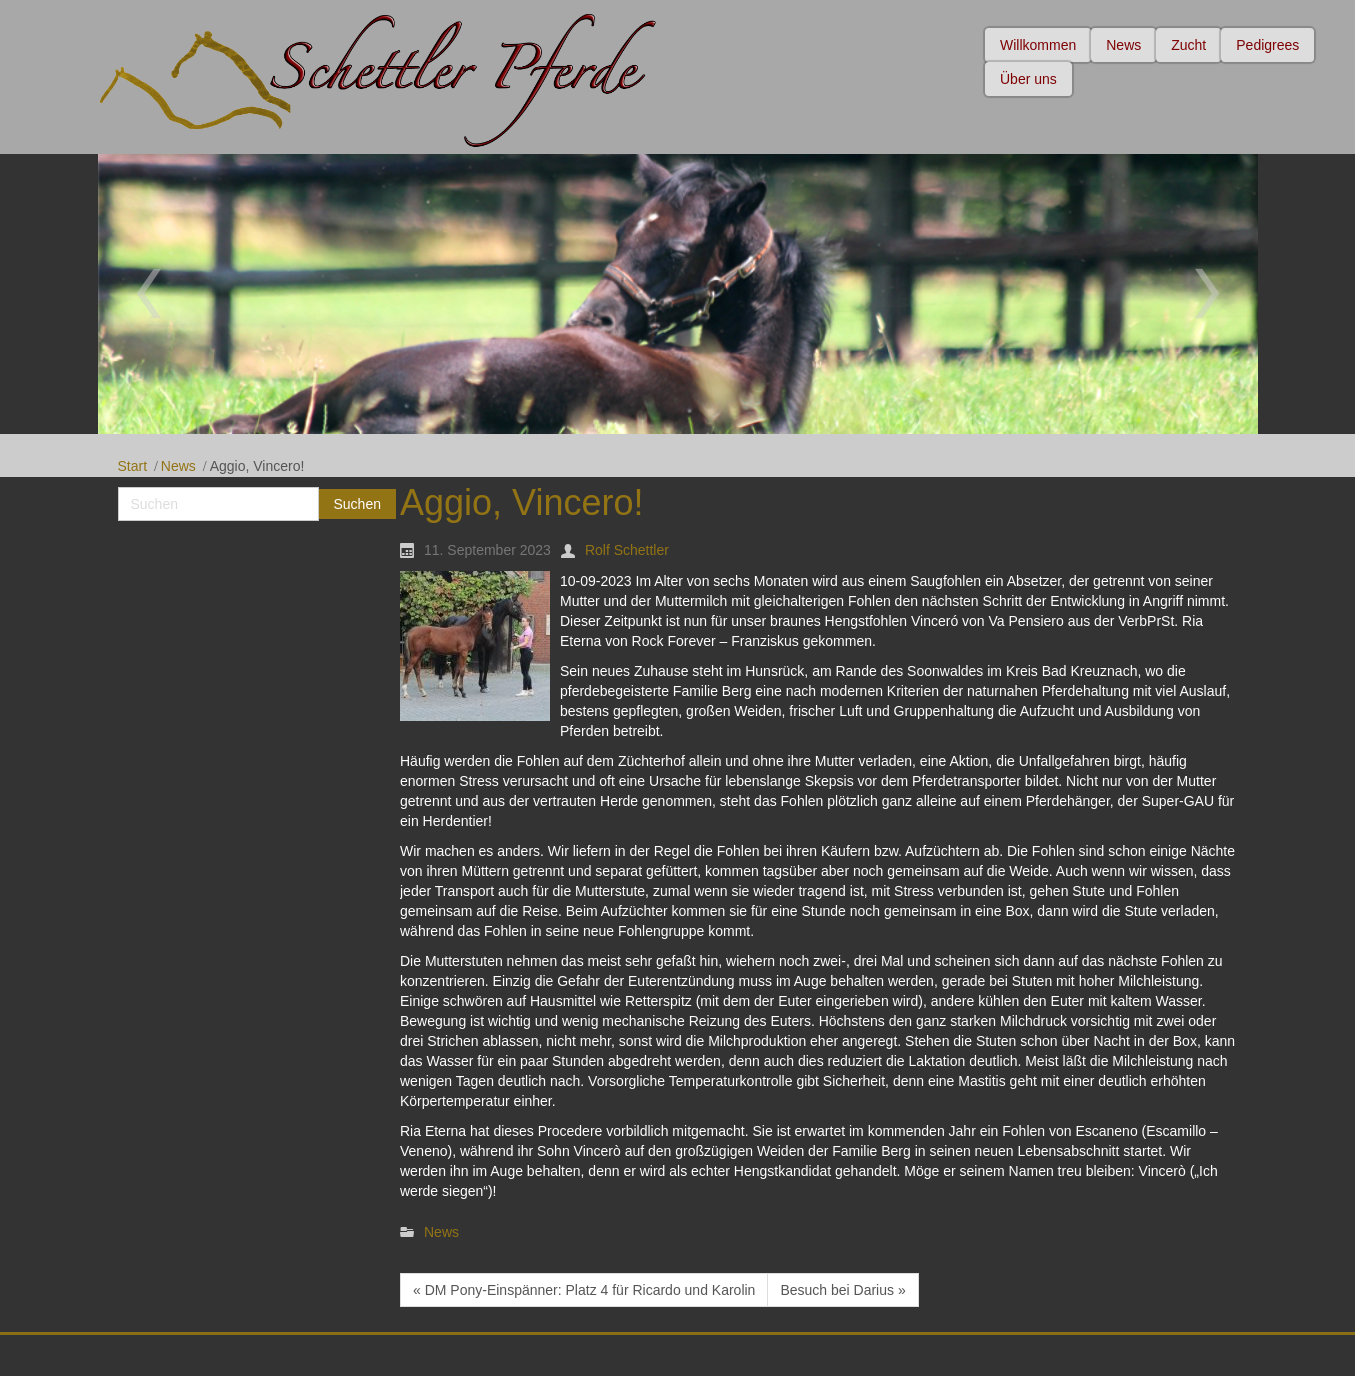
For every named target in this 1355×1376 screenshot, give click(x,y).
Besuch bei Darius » (842, 1290)
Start (133, 466)
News (178, 466)
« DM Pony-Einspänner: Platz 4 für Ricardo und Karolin (584, 1290)
